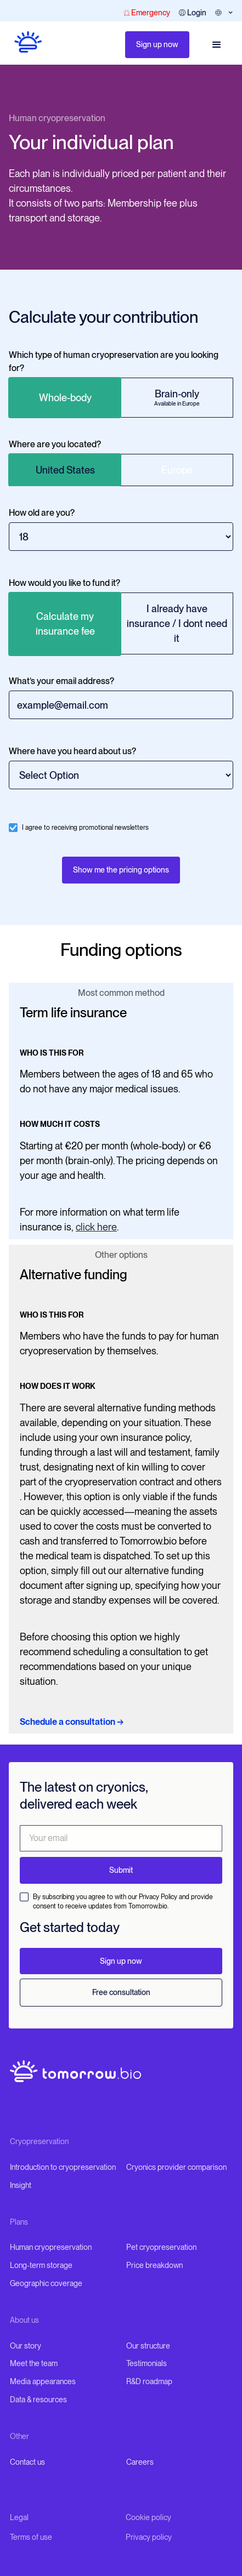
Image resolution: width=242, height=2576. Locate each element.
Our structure (148, 2345)
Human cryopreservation (57, 118)
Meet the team (34, 2363)
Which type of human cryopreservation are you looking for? (113, 361)
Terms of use (31, 2537)
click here (96, 1227)
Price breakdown (154, 2265)
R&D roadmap (149, 2381)
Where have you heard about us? (72, 751)
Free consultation (121, 1992)
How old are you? (42, 513)
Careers (140, 2462)
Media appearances (43, 2381)
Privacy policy (149, 2537)
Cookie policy (148, 2517)
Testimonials (146, 2363)
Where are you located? (55, 444)
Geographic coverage (46, 2283)
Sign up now (157, 44)
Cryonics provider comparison (176, 2167)
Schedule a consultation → (71, 1722)
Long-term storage (41, 2265)
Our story (25, 2345)
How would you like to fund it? (64, 583)
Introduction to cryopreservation (63, 2167)
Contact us (27, 2462)
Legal (19, 2517)
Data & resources (38, 2399)
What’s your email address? (61, 681)
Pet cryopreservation (161, 2247)
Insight (20, 2185)
